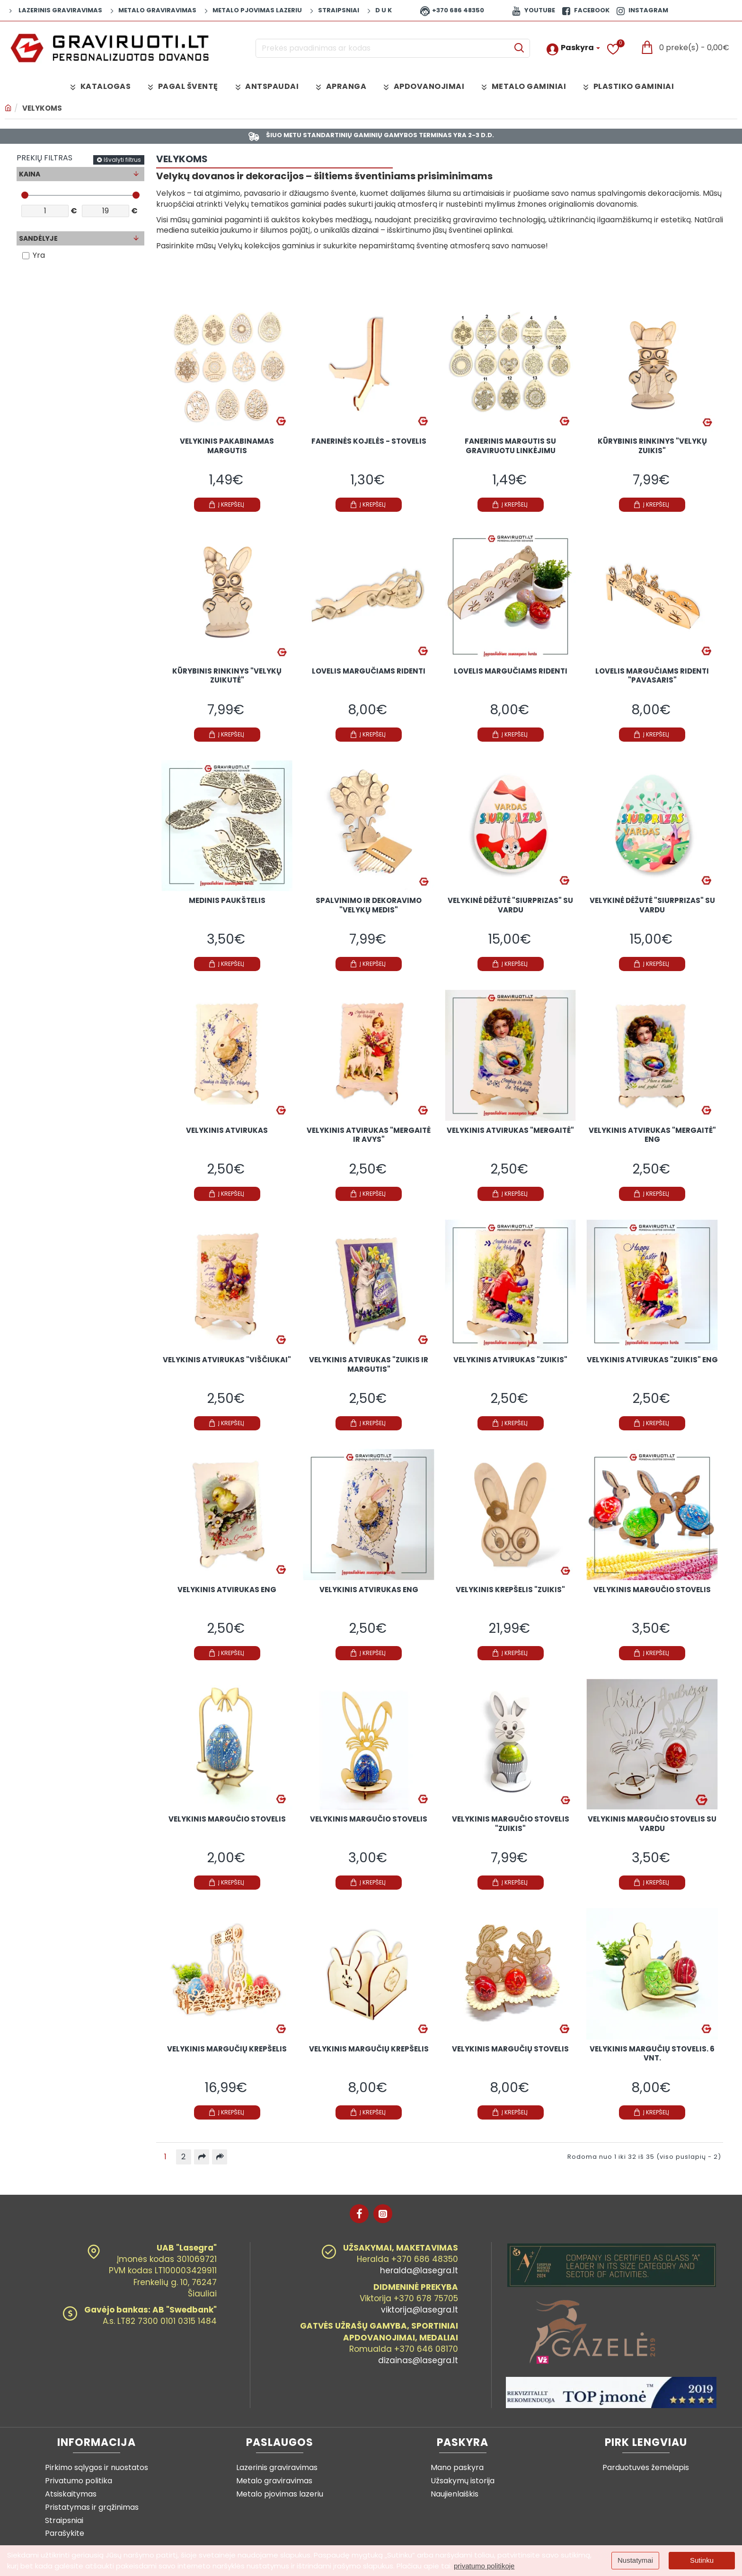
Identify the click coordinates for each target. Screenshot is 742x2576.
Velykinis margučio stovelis (652, 1596)
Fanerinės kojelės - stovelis (368, 448)
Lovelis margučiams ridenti (368, 678)
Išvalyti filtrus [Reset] (122, 166)
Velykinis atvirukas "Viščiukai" (227, 1366)
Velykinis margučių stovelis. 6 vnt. (652, 2059)
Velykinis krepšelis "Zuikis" (510, 1596)
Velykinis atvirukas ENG (226, 1596)
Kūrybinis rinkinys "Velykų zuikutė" (227, 682)
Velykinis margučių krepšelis (227, 2055)
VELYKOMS (42, 108)
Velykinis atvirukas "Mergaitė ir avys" (369, 1141)
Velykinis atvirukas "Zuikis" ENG (652, 1366)
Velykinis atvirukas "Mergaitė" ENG (652, 1141)
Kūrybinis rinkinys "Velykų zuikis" (652, 452)
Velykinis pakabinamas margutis (227, 452)
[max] (105, 217)
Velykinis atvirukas (227, 1137)
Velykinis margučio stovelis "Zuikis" (510, 1830)
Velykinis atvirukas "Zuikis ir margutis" (368, 1371)
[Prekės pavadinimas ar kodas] (519, 48)
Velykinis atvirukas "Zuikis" (510, 1366)
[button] (227, 511)
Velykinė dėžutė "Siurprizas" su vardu (510, 911)
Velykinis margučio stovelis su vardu (652, 1830)
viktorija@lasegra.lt (419, 2316)
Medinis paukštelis (227, 907)
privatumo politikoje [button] (484, 2566)
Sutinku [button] (702, 2560)
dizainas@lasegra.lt (418, 2367)
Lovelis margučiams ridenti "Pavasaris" (652, 682)
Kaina (29, 180)
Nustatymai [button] (635, 2560)
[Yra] (25, 262)
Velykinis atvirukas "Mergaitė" (510, 1137)
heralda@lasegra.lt (419, 2277)
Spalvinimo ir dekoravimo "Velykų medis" (369, 911)
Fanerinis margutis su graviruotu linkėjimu (510, 452)
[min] (45, 217)
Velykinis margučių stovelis (510, 2055)
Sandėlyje (38, 245)
